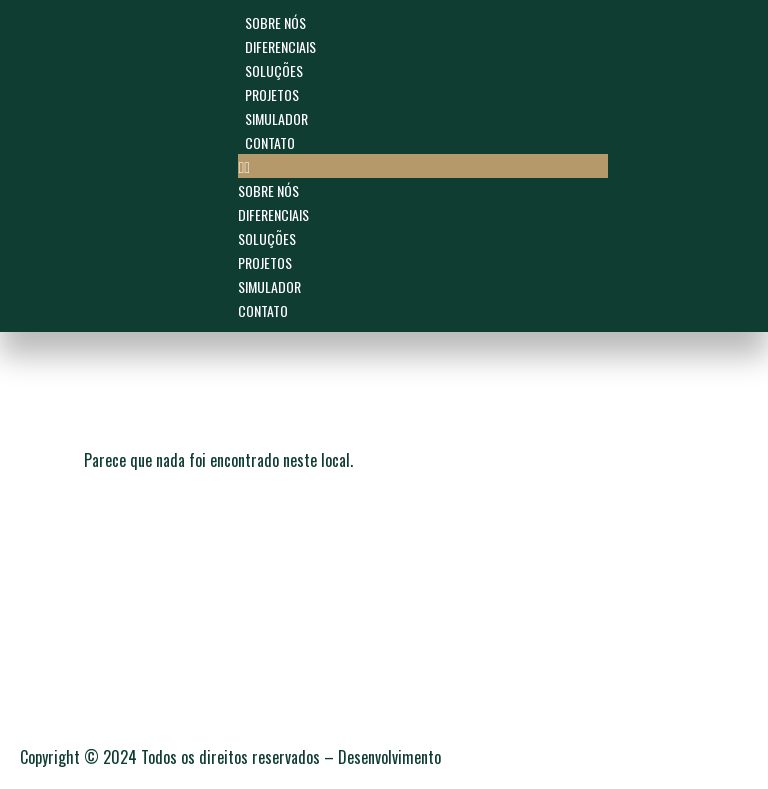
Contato (270, 142)
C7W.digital (479, 757)
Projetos (272, 94)
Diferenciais (280, 46)
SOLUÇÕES (274, 70)
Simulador (276, 118)
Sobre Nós (275, 22)
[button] (422, 166)
